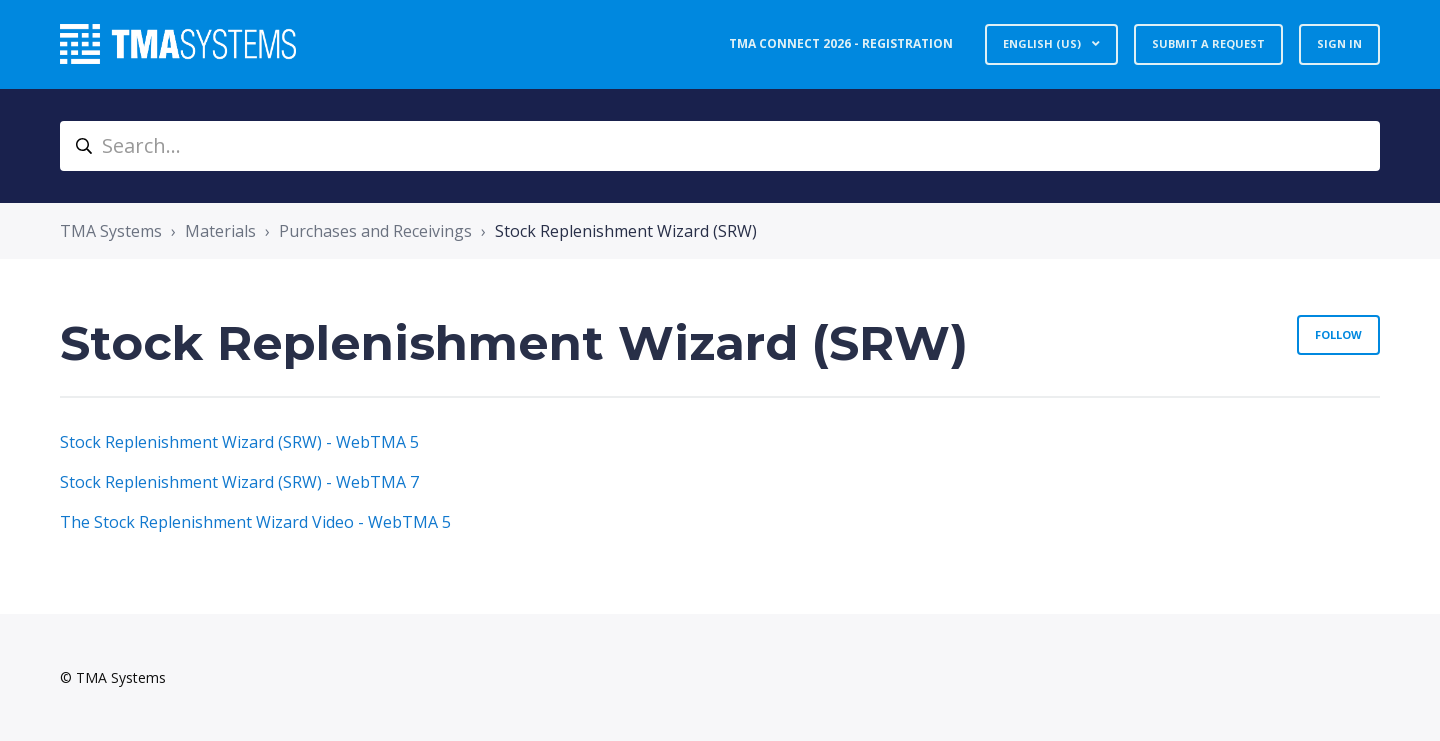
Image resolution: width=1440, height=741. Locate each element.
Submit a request (1208, 43)
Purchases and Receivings (375, 231)
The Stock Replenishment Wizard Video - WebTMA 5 (255, 522)
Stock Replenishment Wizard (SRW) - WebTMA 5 (239, 442)
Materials (220, 231)
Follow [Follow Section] (1338, 334)
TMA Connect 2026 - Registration (841, 43)
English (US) (1043, 43)
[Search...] (720, 146)
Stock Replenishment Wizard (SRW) (626, 231)
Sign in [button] (1339, 43)
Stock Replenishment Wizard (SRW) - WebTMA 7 (239, 482)
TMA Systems (111, 231)
